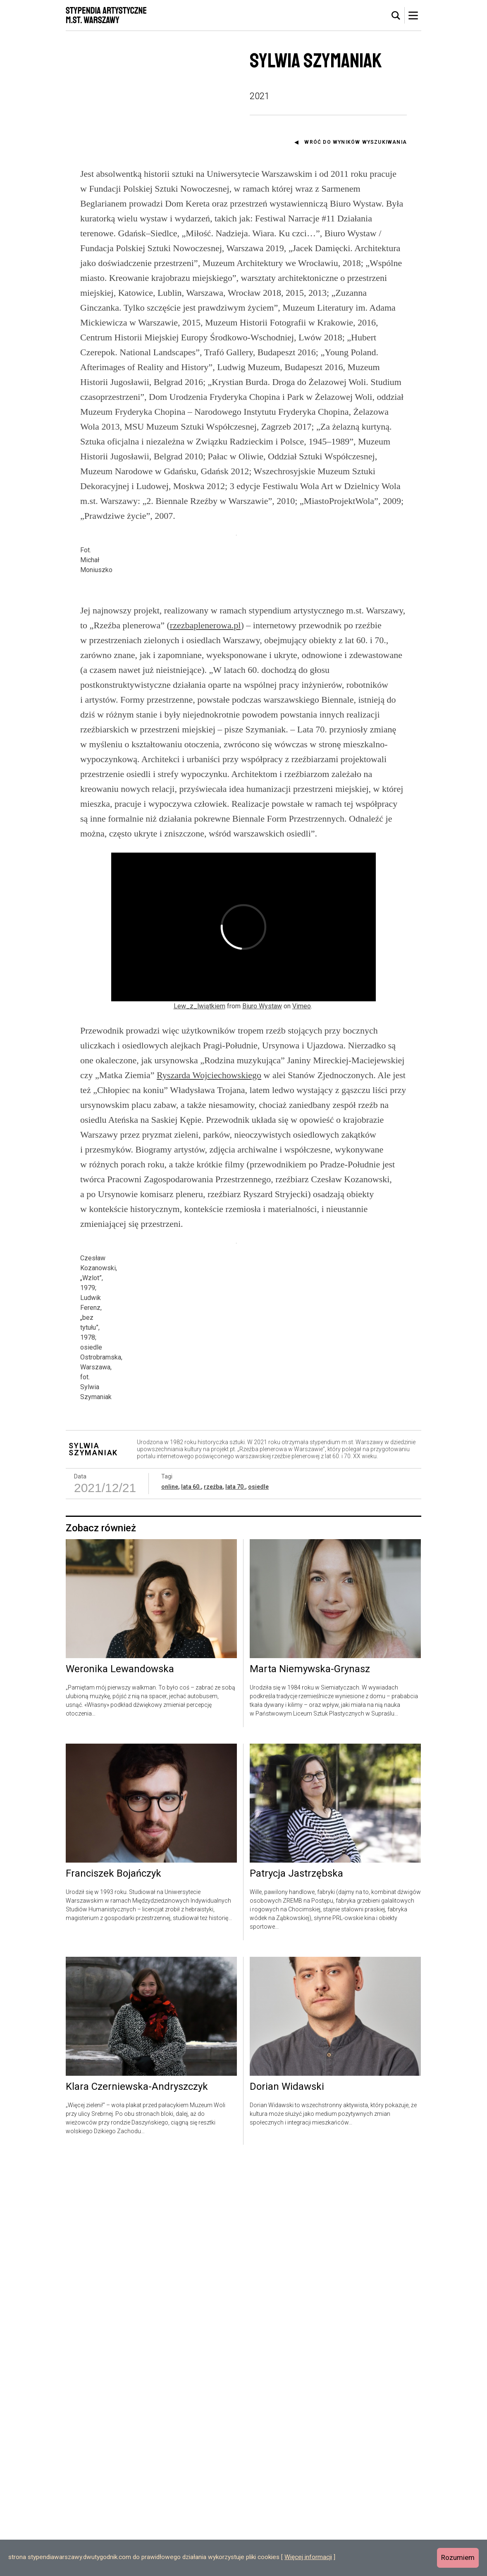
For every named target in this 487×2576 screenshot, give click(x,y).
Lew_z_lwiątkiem (199, 1195)
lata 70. (235, 1901)
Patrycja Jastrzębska (296, 2288)
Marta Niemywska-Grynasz (310, 2084)
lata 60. (191, 1901)
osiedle (258, 1901)
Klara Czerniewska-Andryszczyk (137, 2501)
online (169, 1901)
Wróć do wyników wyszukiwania (355, 142)
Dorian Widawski (287, 2501)
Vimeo (301, 1195)
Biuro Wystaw (262, 1195)
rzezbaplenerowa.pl (205, 814)
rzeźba (213, 1901)
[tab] (396, 15)
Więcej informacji (308, 2557)
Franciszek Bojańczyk (113, 2288)
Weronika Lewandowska (120, 2084)
